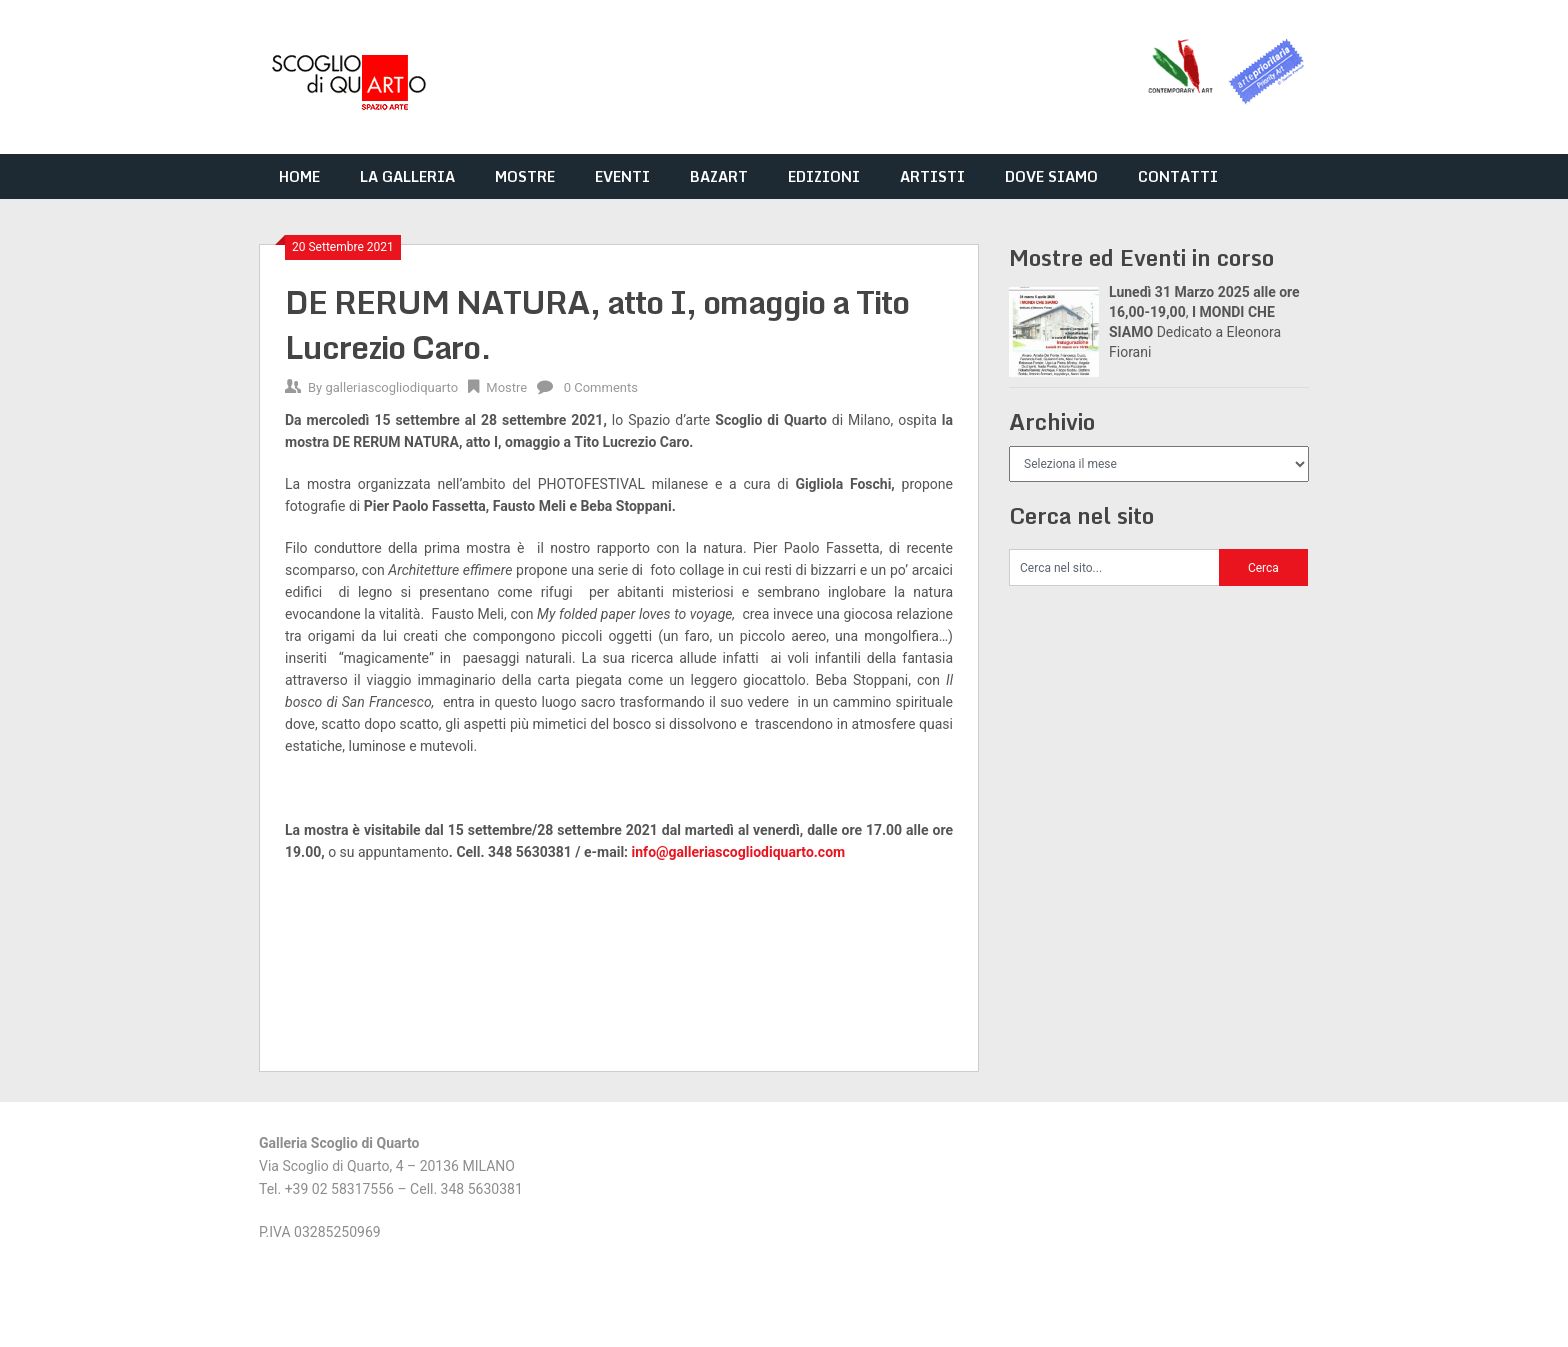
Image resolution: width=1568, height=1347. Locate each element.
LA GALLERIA (407, 176)
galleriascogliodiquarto (391, 387)
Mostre (506, 387)
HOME (299, 176)
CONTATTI (1178, 176)
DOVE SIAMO (1051, 176)
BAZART (719, 176)
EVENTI (622, 176)
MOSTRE (525, 176)
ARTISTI (932, 176)
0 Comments (601, 387)
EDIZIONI (824, 176)
